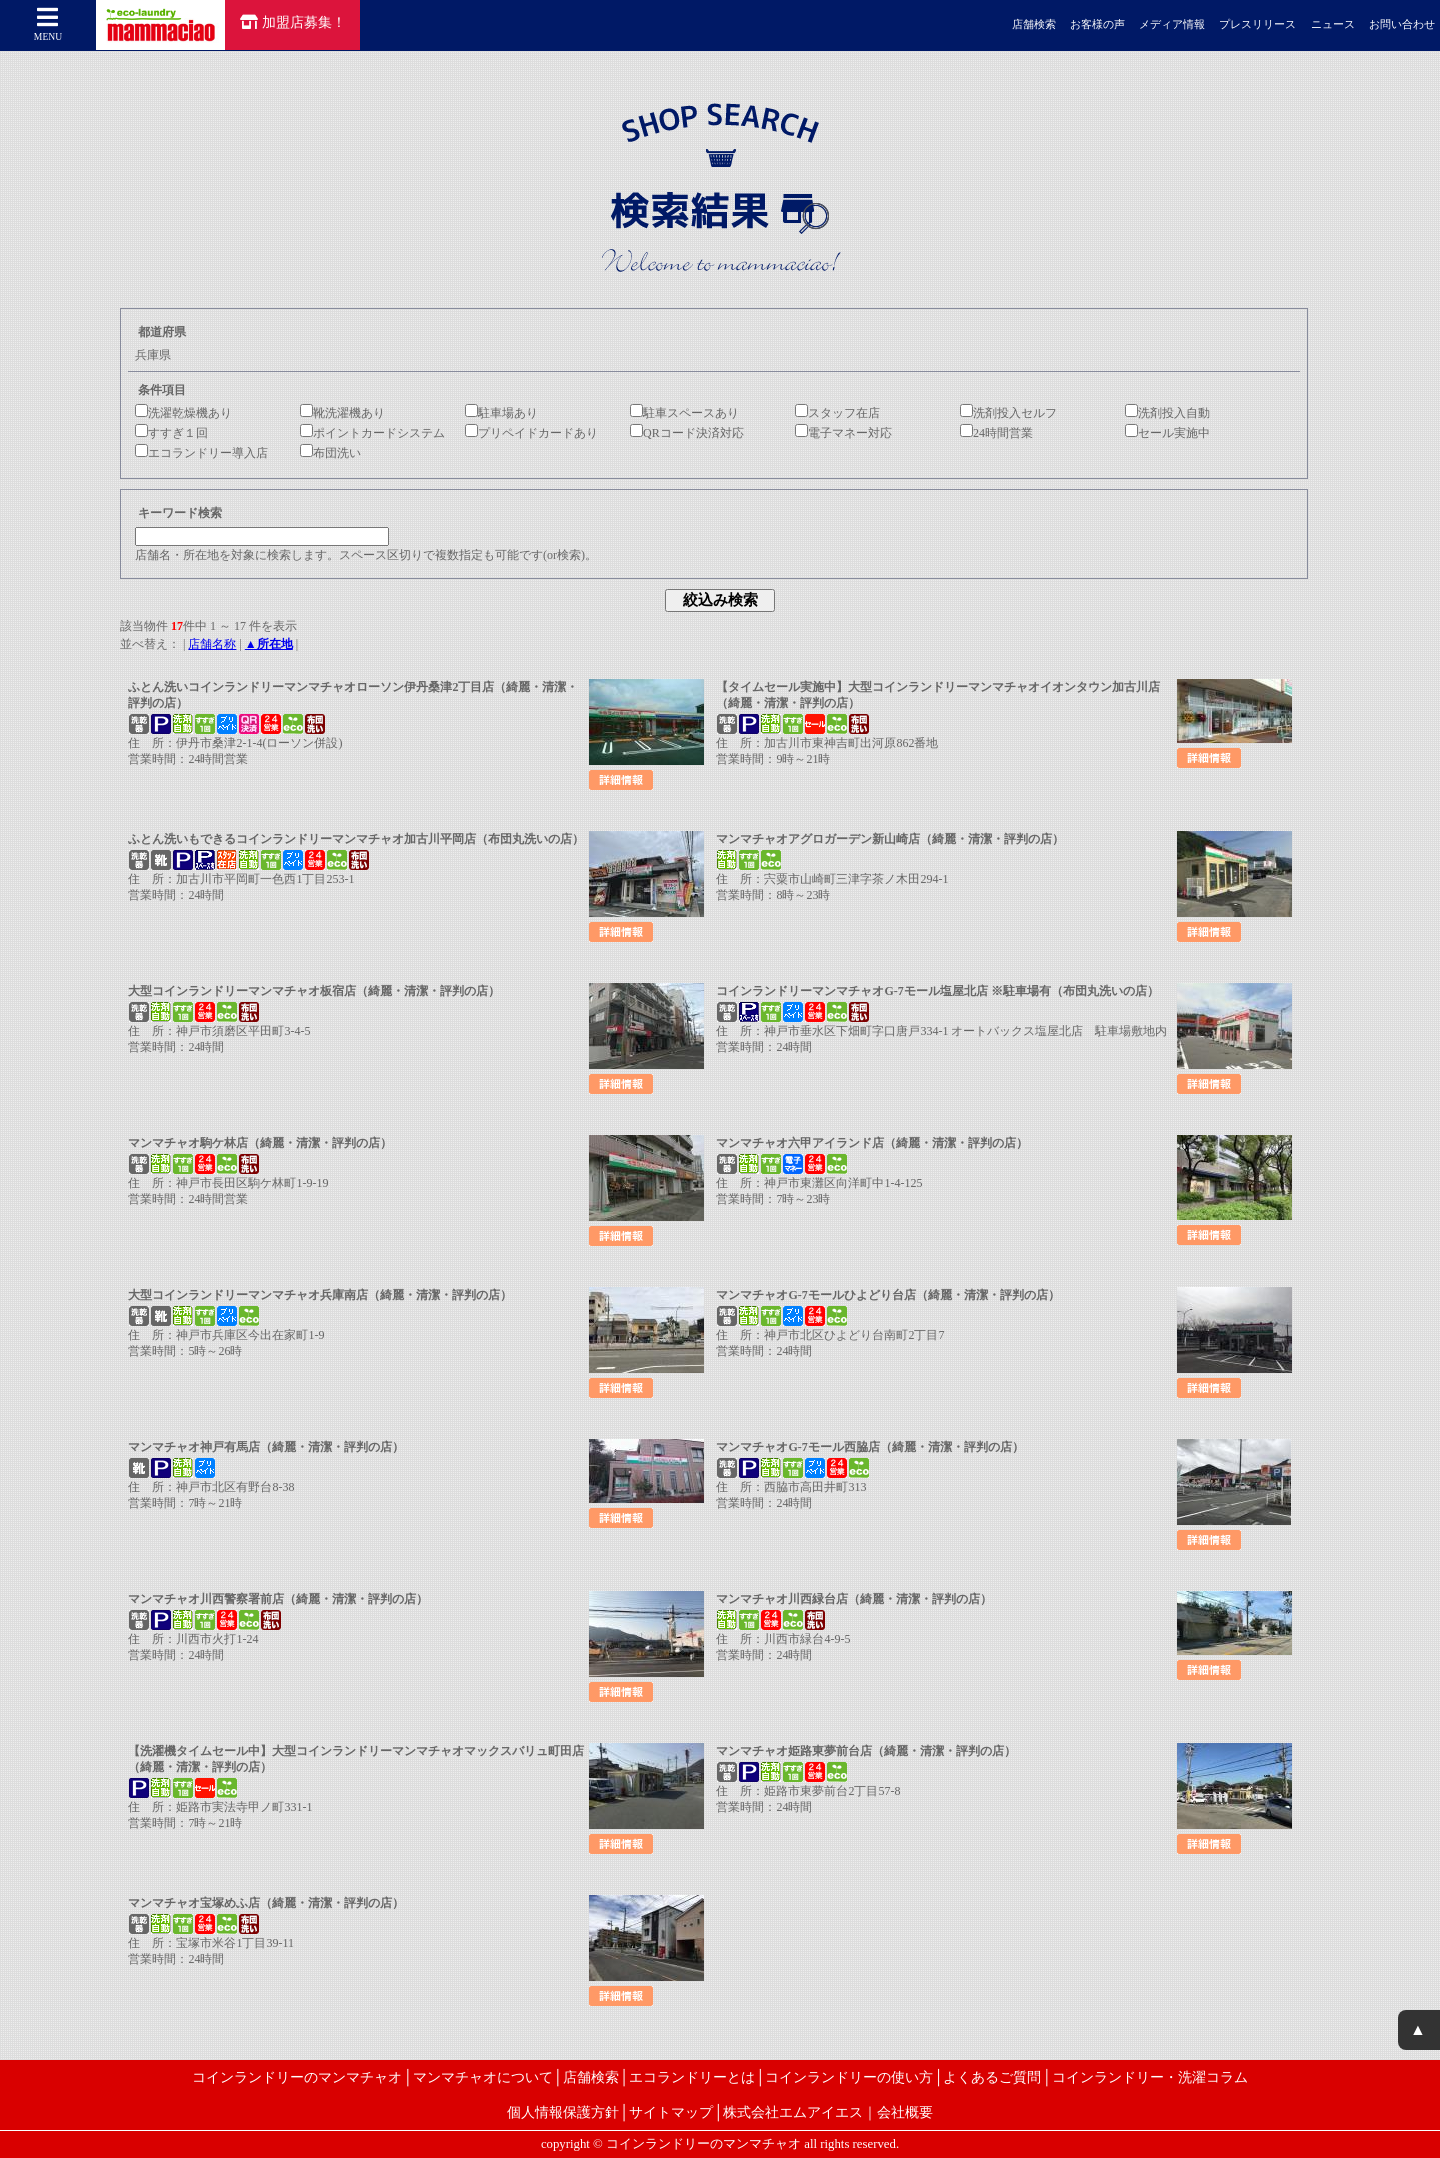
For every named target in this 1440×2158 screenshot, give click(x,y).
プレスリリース (1257, 24)
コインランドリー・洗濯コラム (1150, 2077)
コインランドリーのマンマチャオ (297, 2077)
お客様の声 (1097, 24)
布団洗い (330, 453)
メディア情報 (1172, 24)
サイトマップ (671, 2112)
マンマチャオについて (483, 2077)
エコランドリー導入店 (201, 453)
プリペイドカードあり (531, 433)
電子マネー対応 (843, 433)
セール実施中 (1167, 433)
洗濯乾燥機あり (183, 413)
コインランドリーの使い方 (849, 2077)
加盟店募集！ (293, 22)
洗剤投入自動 (1167, 413)
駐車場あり (501, 413)
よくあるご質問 (992, 2077)
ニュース (1333, 24)
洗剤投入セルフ (1008, 413)
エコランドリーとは (692, 2077)
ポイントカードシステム (372, 433)
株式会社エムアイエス (793, 2112)
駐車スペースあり (684, 413)
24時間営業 (996, 433)
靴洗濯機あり (342, 413)
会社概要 (905, 2112)
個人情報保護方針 (563, 2112)
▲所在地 (269, 644)
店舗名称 (212, 644)
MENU (48, 23)
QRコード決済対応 (687, 433)
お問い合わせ (1402, 24)
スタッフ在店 (837, 413)
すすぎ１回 (171, 433)
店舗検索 (1034, 24)
